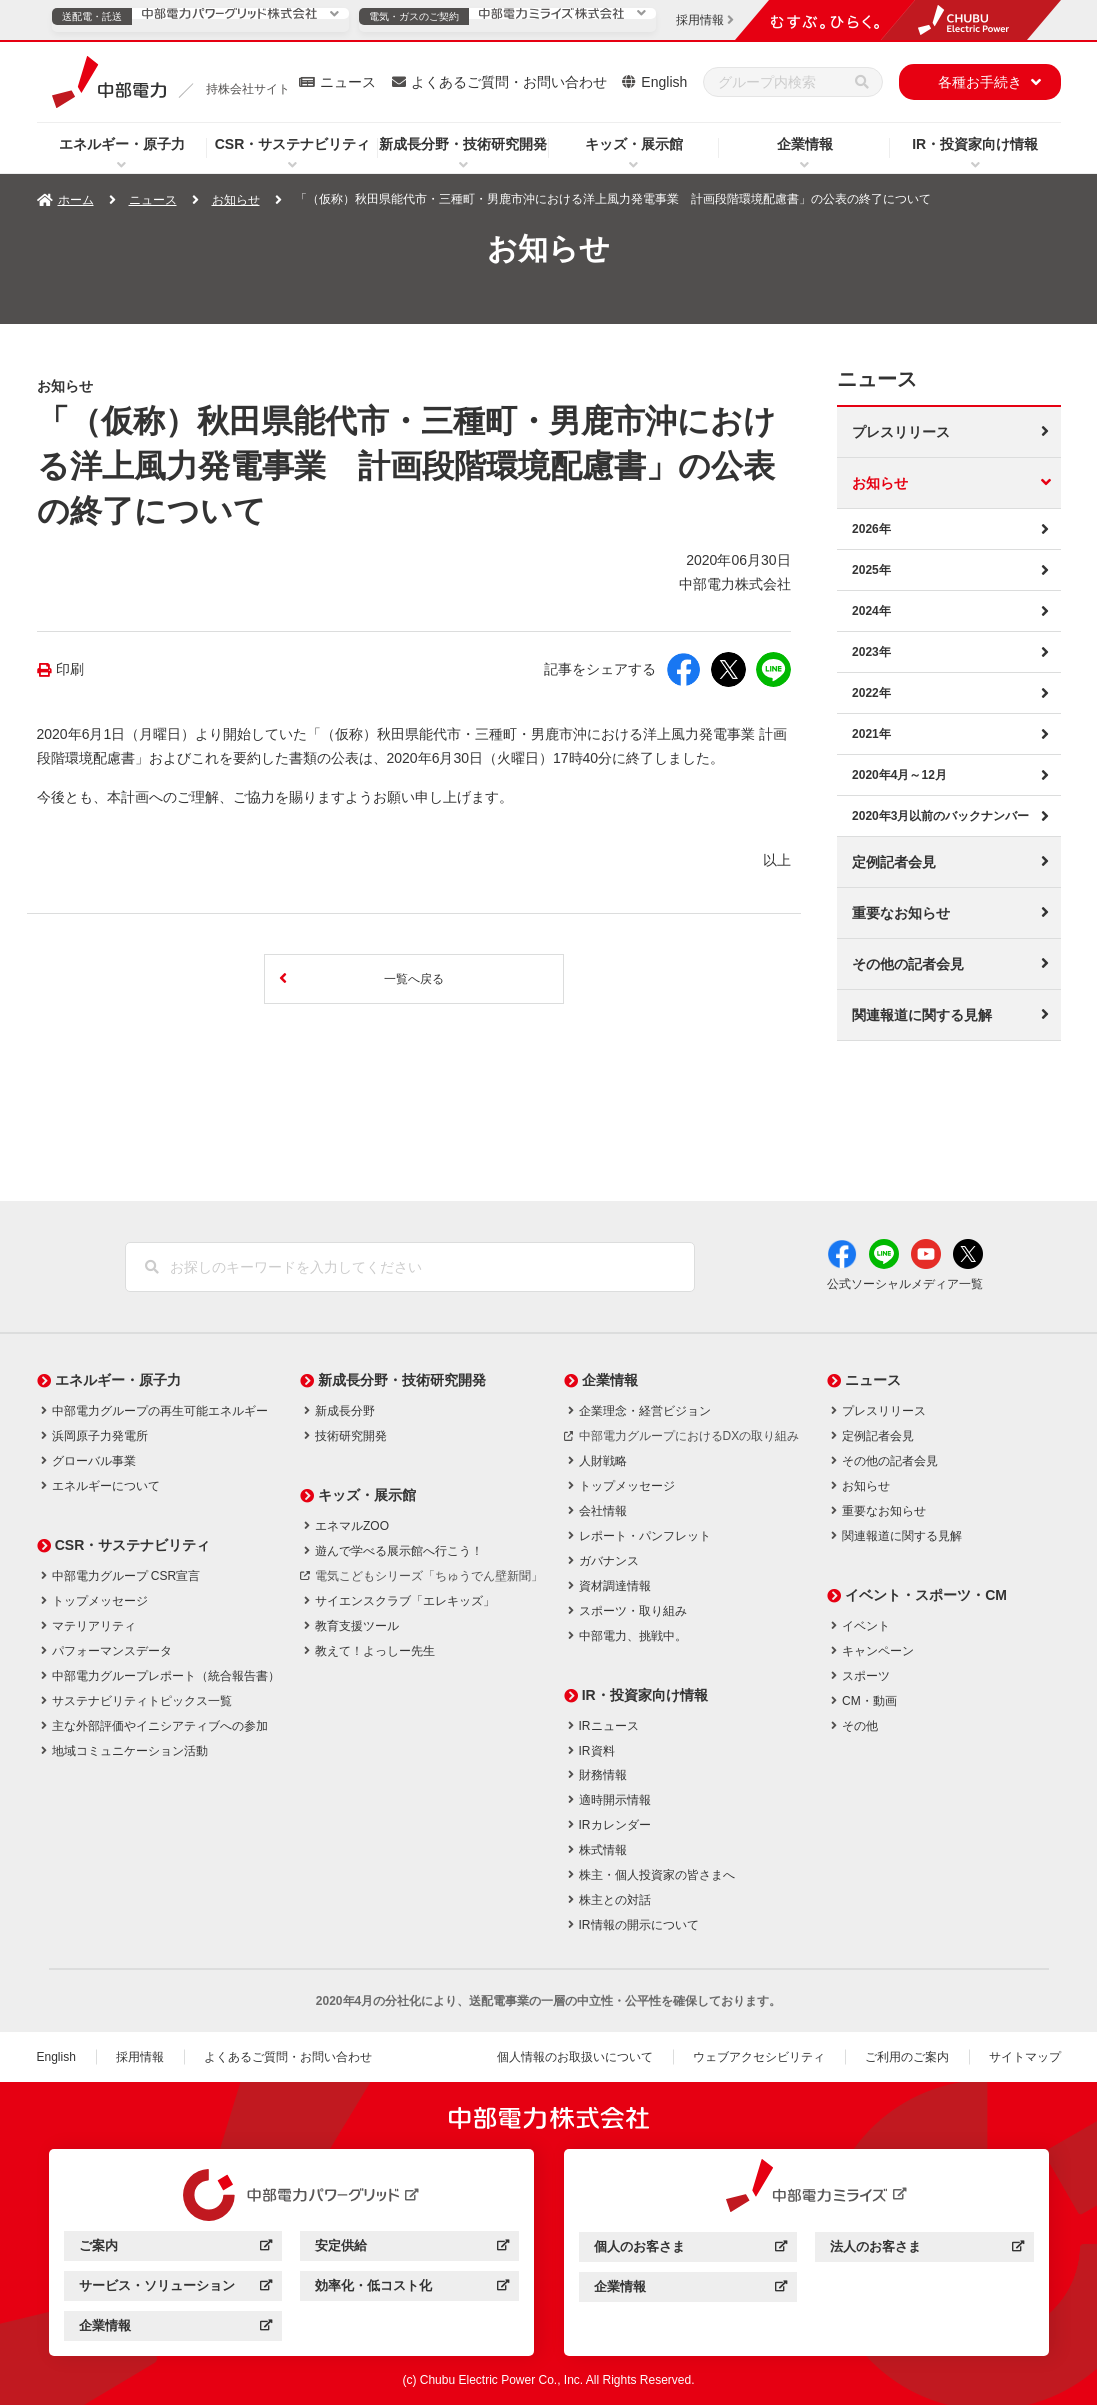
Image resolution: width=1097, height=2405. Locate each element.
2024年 (871, 610)
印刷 (70, 669)
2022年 (871, 692)
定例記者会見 (894, 861)
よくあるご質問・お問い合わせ (509, 82)
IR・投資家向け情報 (975, 144)
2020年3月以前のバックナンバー (940, 815)
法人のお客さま (926, 2248)
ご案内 (175, 2248)
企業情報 (805, 144)
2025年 (871, 569)
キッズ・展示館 (634, 144)
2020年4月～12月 (899, 774)
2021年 (871, 733)
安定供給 (411, 2248)
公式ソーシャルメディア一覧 (905, 1283)
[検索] (862, 82)
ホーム (76, 200)
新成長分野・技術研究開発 (463, 144)
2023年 (871, 651)
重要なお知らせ (901, 912)
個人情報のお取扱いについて (575, 2056)
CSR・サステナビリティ (293, 144)
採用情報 (140, 2056)
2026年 (871, 528)
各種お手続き (980, 82)
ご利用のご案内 (907, 2056)
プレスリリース (901, 431)
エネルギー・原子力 (122, 144)
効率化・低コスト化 (411, 2288)
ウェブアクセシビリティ (759, 2056)
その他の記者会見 (908, 963)
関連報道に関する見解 (922, 1014)
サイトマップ (1025, 2056)
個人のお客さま (690, 2248)
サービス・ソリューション (175, 2288)
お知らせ (236, 200)
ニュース (348, 82)
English (664, 82)
